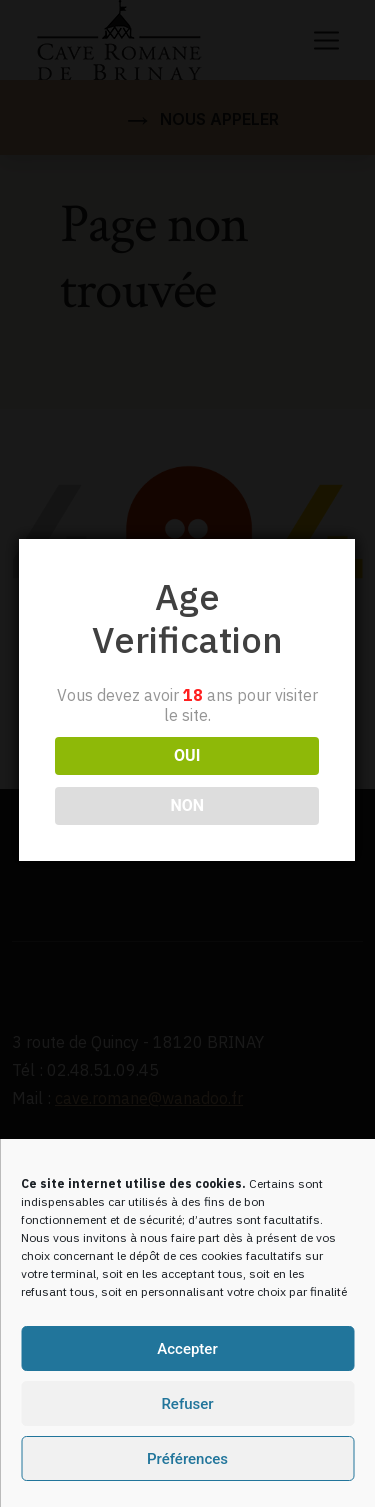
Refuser (187, 1404)
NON (186, 762)
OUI (186, 712)
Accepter (187, 1349)
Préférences (187, 1459)
